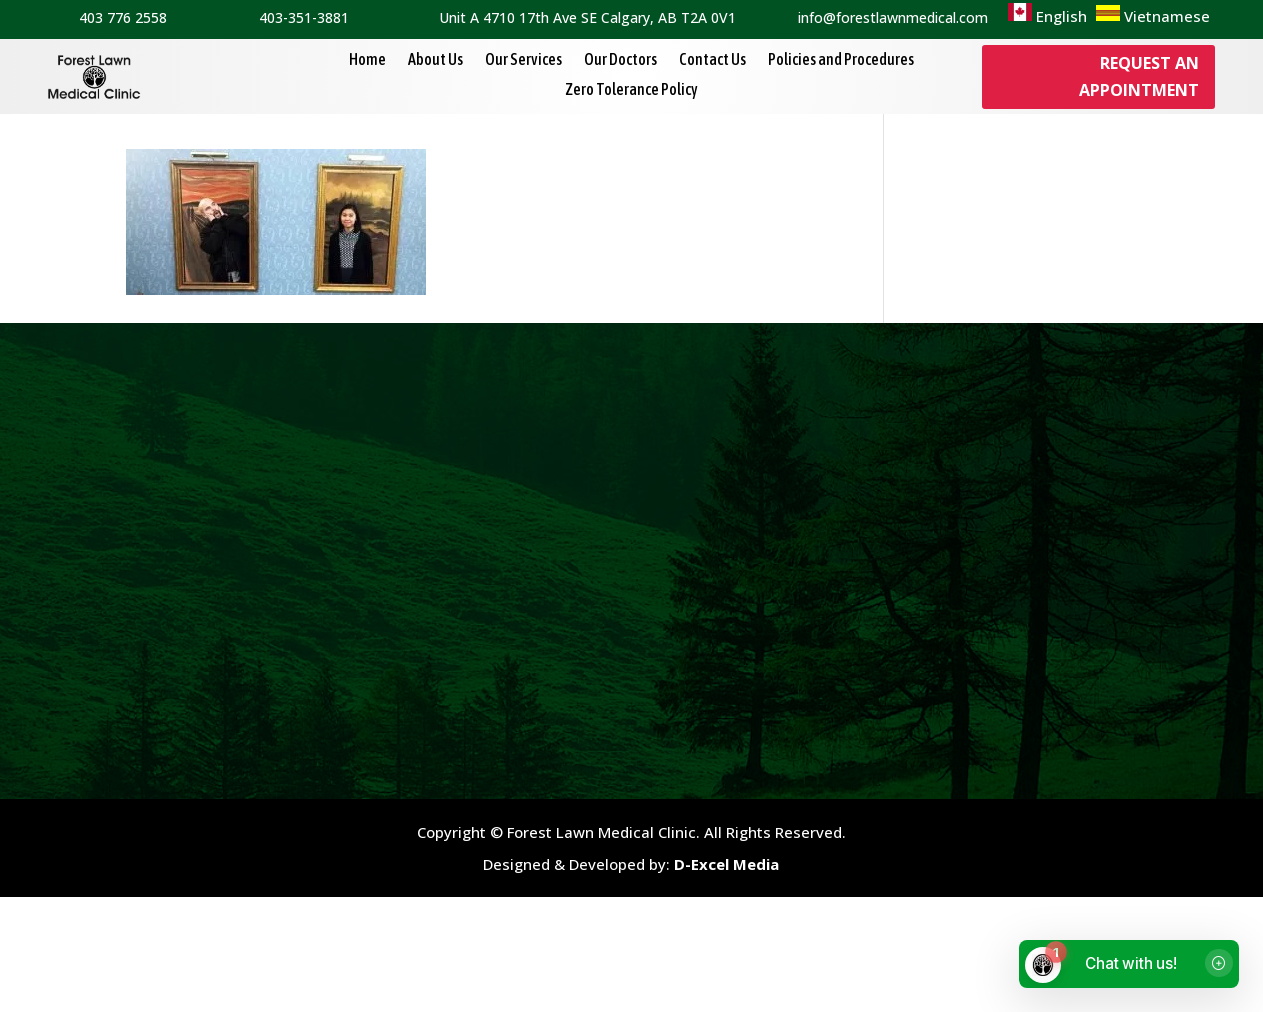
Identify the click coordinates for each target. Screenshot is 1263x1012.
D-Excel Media (726, 978)
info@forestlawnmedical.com (893, 17)
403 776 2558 (123, 17)
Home (367, 60)
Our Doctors (620, 60)
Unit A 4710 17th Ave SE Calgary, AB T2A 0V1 (587, 17)
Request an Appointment (1139, 76)
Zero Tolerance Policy (631, 90)
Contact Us (712, 60)
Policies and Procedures (841, 60)
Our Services (523, 60)
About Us (435, 60)
